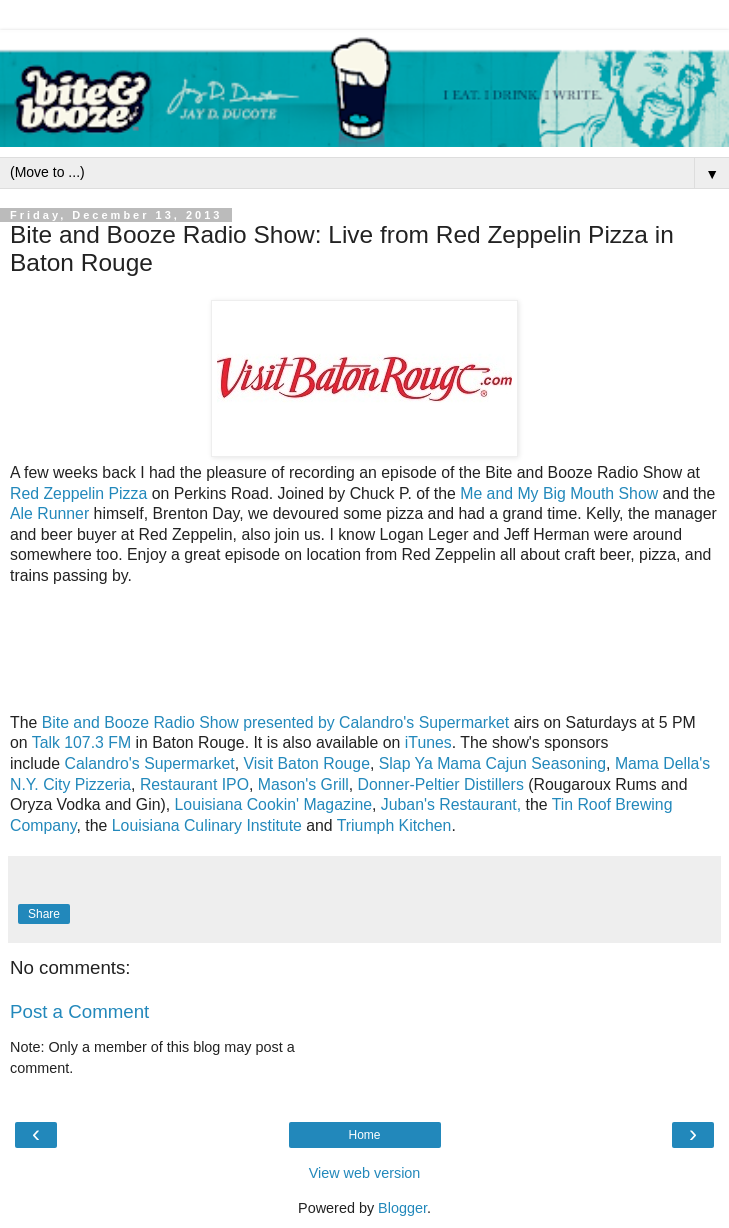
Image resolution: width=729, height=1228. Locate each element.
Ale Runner (49, 513)
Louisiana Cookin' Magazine (273, 804)
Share (44, 914)
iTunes (428, 742)
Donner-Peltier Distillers (441, 784)
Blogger (402, 1208)
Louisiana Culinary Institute (207, 825)
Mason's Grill (303, 784)
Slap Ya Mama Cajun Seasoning (492, 763)
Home (364, 1135)
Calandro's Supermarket (150, 763)
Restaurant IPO (194, 784)
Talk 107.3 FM (81, 742)
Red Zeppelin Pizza (78, 493)
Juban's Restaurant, (451, 804)
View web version (365, 1173)
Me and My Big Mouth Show (559, 493)
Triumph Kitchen (394, 825)
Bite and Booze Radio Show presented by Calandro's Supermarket (276, 722)
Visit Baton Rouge (307, 763)
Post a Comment (79, 1011)
